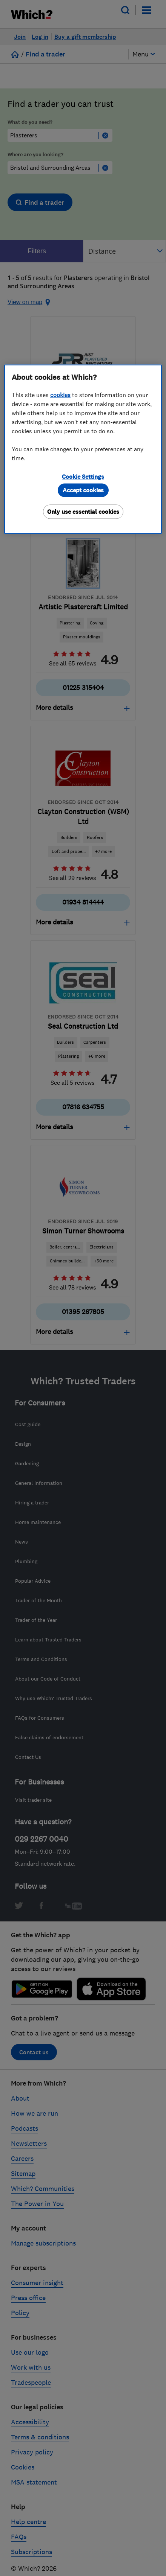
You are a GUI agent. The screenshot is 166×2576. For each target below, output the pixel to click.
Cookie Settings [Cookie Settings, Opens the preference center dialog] (83, 476)
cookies (60, 394)
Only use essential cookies (83, 511)
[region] (83, 449)
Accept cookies (83, 490)
